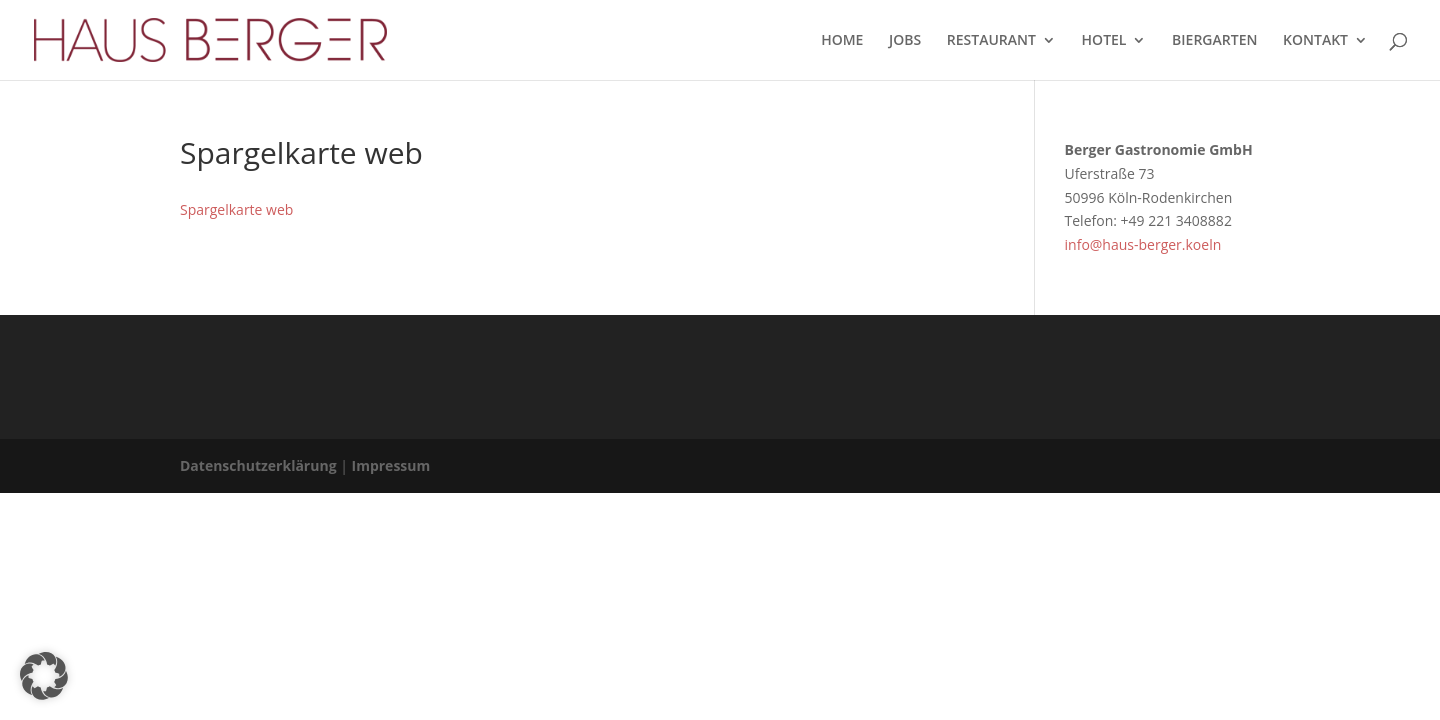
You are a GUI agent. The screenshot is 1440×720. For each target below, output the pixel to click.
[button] (44, 676)
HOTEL (1104, 41)
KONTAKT (1315, 41)
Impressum (391, 465)
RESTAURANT (991, 41)
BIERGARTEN (1214, 41)
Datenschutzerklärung (258, 465)
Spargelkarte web (236, 209)
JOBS (905, 41)
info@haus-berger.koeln (1143, 244)
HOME (842, 41)
